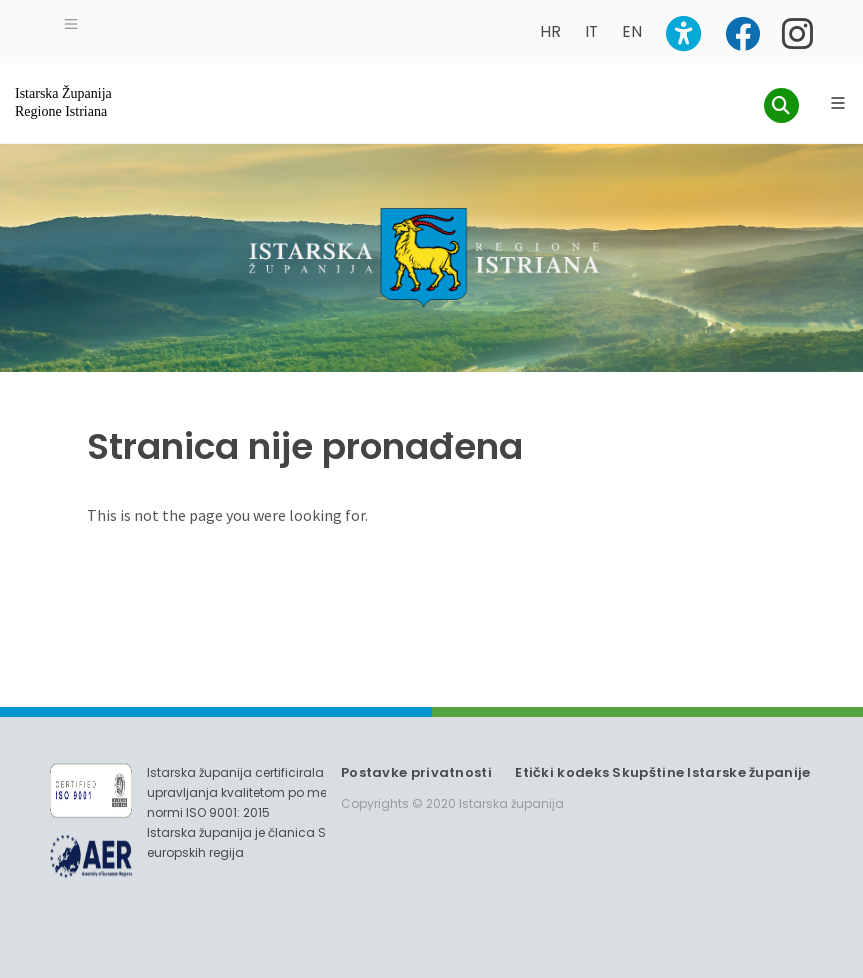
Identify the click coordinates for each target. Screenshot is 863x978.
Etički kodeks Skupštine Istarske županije (662, 772)
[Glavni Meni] (838, 103)
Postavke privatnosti (416, 772)
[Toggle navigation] (71, 22)
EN (632, 31)
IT (591, 31)
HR (550, 31)
